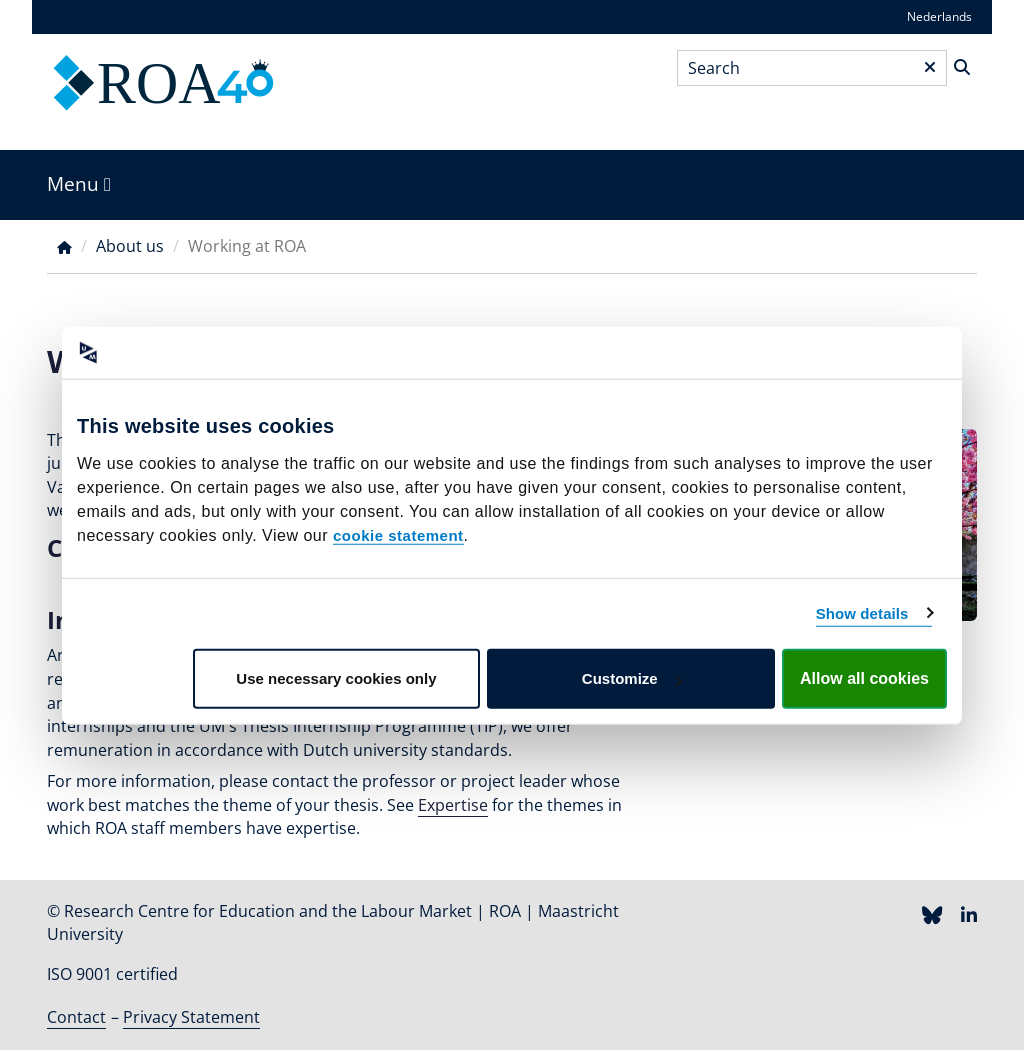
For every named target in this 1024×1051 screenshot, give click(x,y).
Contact (76, 1017)
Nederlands (939, 16)
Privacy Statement (191, 1017)
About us (130, 246)
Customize (632, 678)
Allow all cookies (864, 678)
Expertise (453, 805)
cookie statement (398, 535)
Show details (862, 612)
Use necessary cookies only (336, 678)
